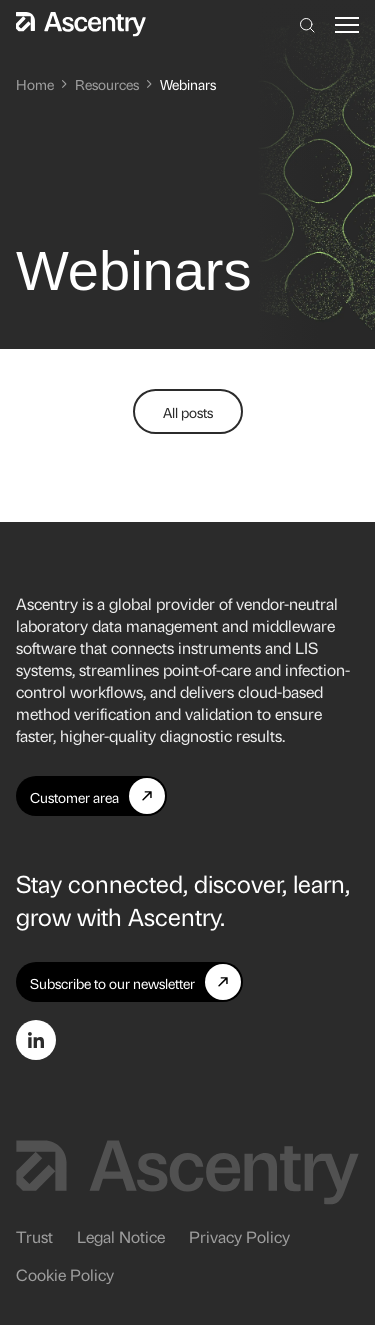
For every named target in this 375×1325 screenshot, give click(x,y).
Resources (107, 83)
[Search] (307, 25)
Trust (34, 1236)
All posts (188, 411)
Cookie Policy (65, 1274)
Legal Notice (121, 1236)
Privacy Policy (239, 1236)
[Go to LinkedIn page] (36, 1040)
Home (35, 83)
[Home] (81, 24)
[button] (347, 25)
